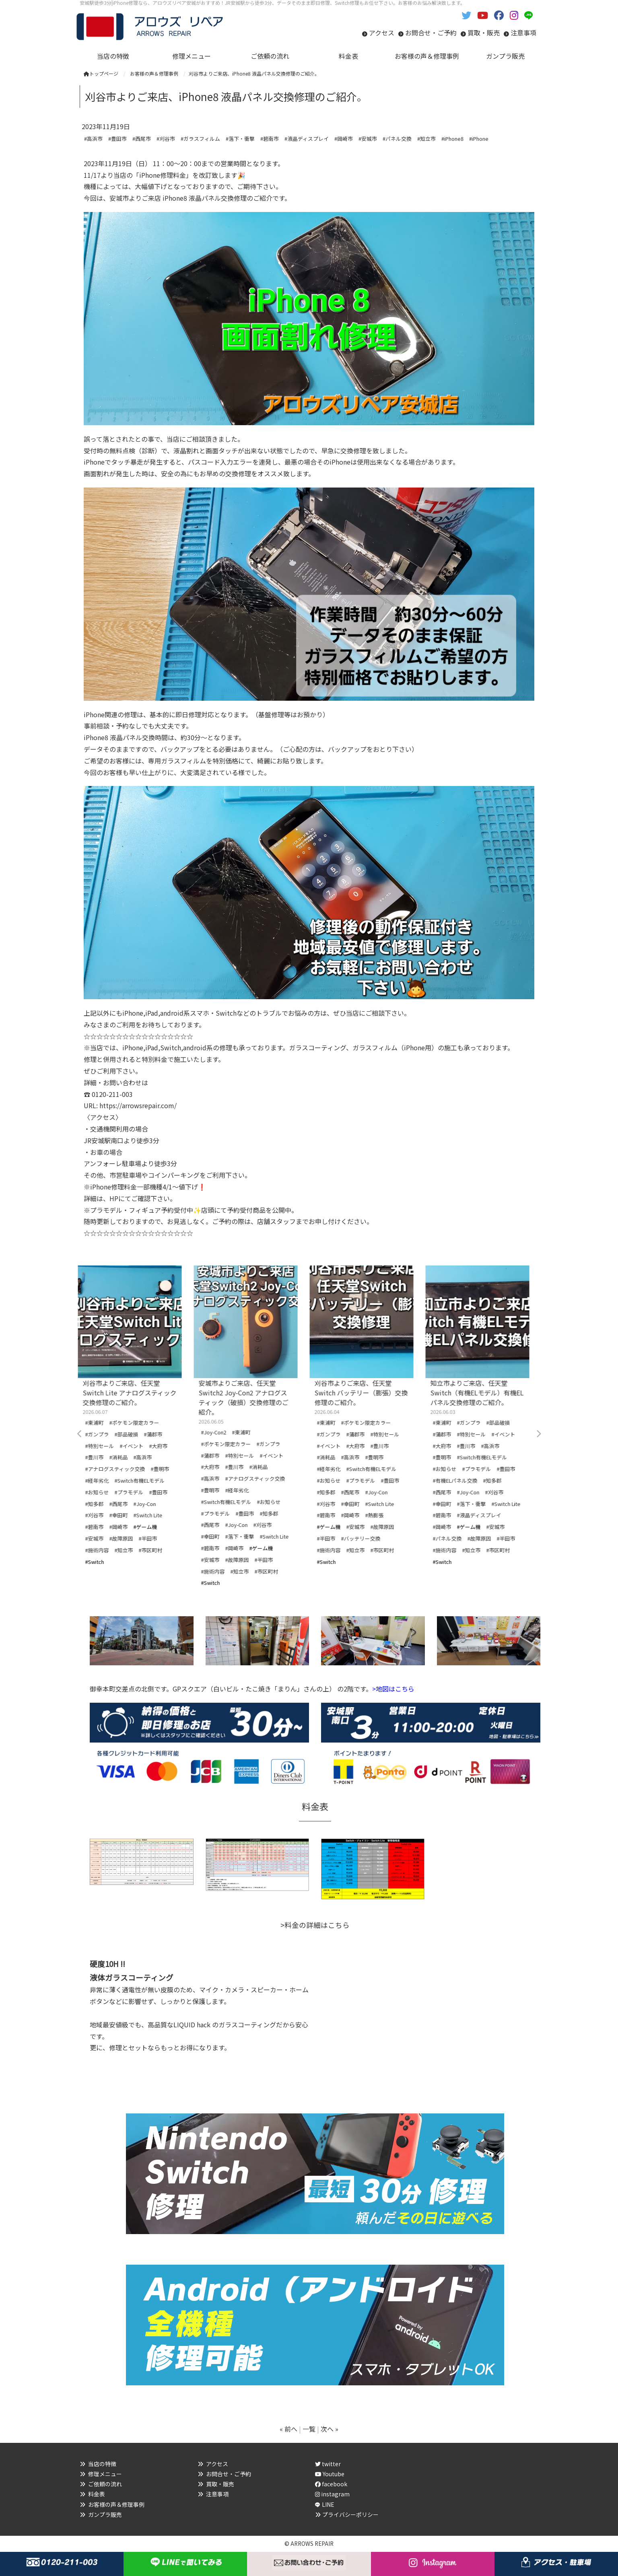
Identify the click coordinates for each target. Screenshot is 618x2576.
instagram (332, 2494)
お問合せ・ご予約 (431, 32)
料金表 (96, 2494)
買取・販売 (484, 32)
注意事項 (523, 32)
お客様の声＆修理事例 (116, 2504)
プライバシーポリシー (350, 2514)
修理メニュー (105, 2474)
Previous (80, 1434)
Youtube (329, 2474)
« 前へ (288, 2429)
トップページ (101, 73)
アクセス (381, 32)
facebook (331, 2484)
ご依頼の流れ (105, 2484)
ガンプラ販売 (105, 2514)
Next (538, 1434)
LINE (328, 2504)
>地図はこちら (393, 1688)
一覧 (309, 2429)
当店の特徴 (102, 2464)
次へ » (329, 2429)
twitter (328, 2464)
